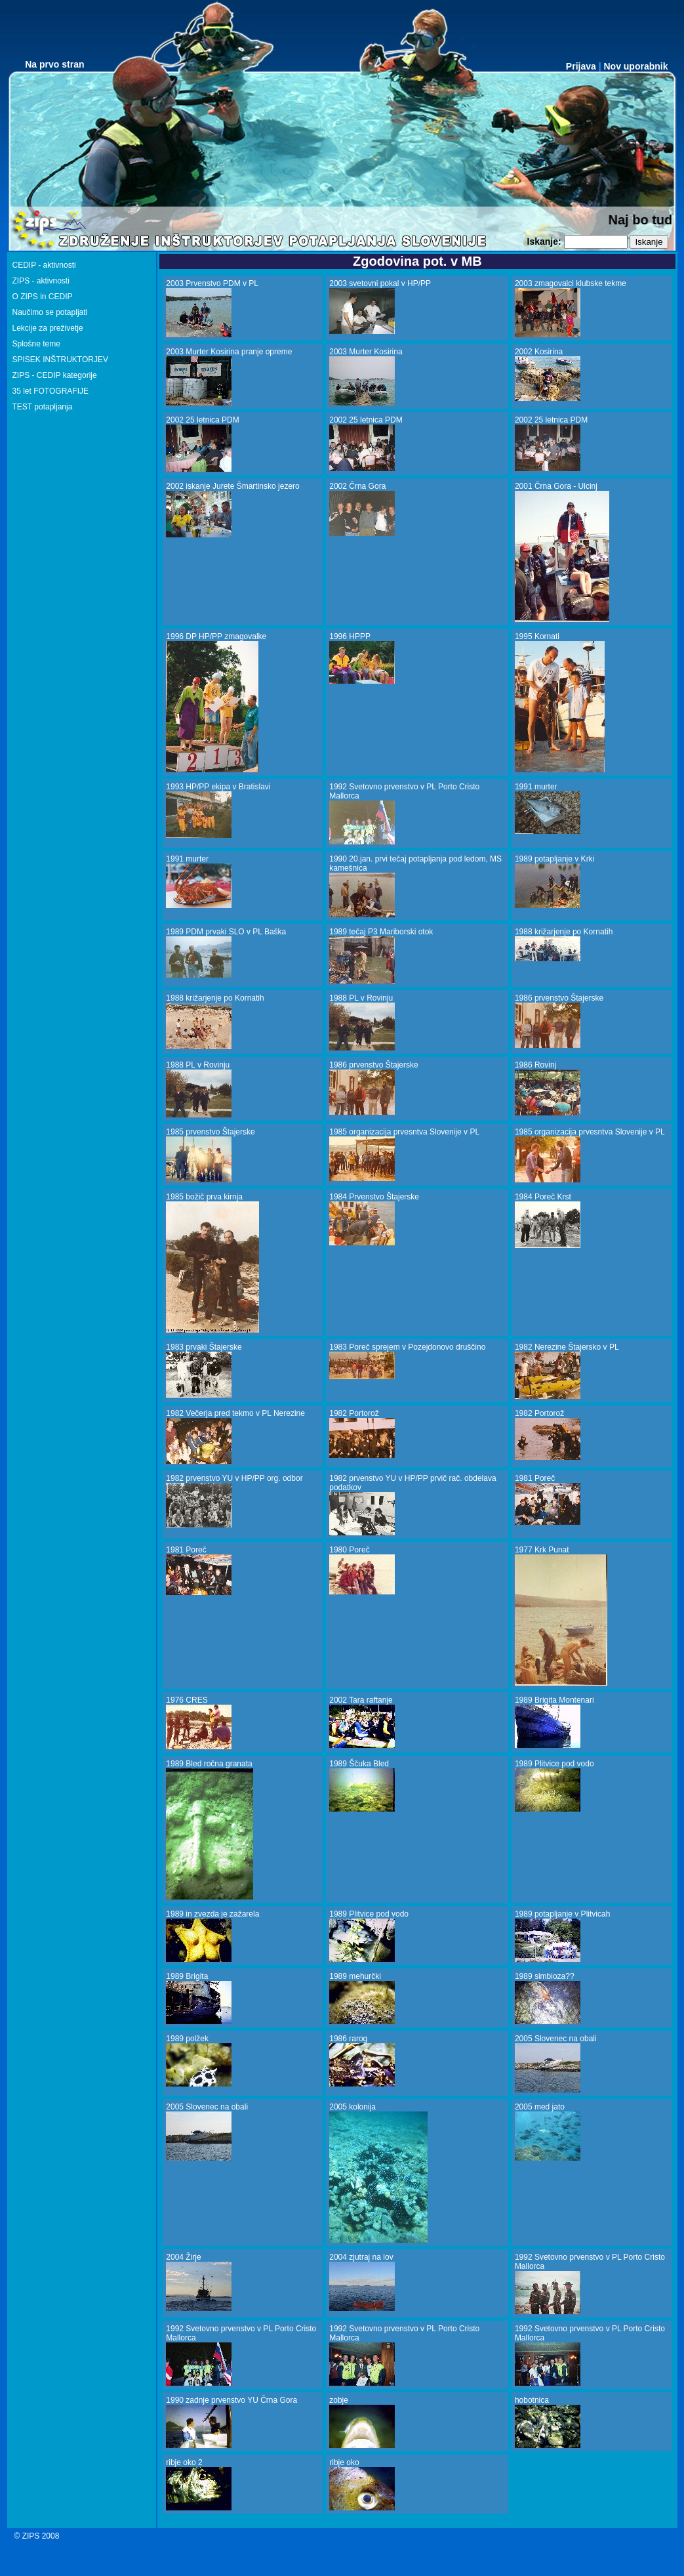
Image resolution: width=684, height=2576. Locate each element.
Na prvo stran (54, 64)
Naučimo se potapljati (50, 312)
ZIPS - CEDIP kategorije (54, 375)
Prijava (581, 66)
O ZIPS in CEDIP (42, 296)
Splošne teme (36, 343)
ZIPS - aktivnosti (41, 280)
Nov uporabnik (635, 66)
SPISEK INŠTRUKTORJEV (60, 359)
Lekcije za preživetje (47, 328)
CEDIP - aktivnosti (44, 265)
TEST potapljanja (42, 406)
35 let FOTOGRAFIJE (50, 391)
